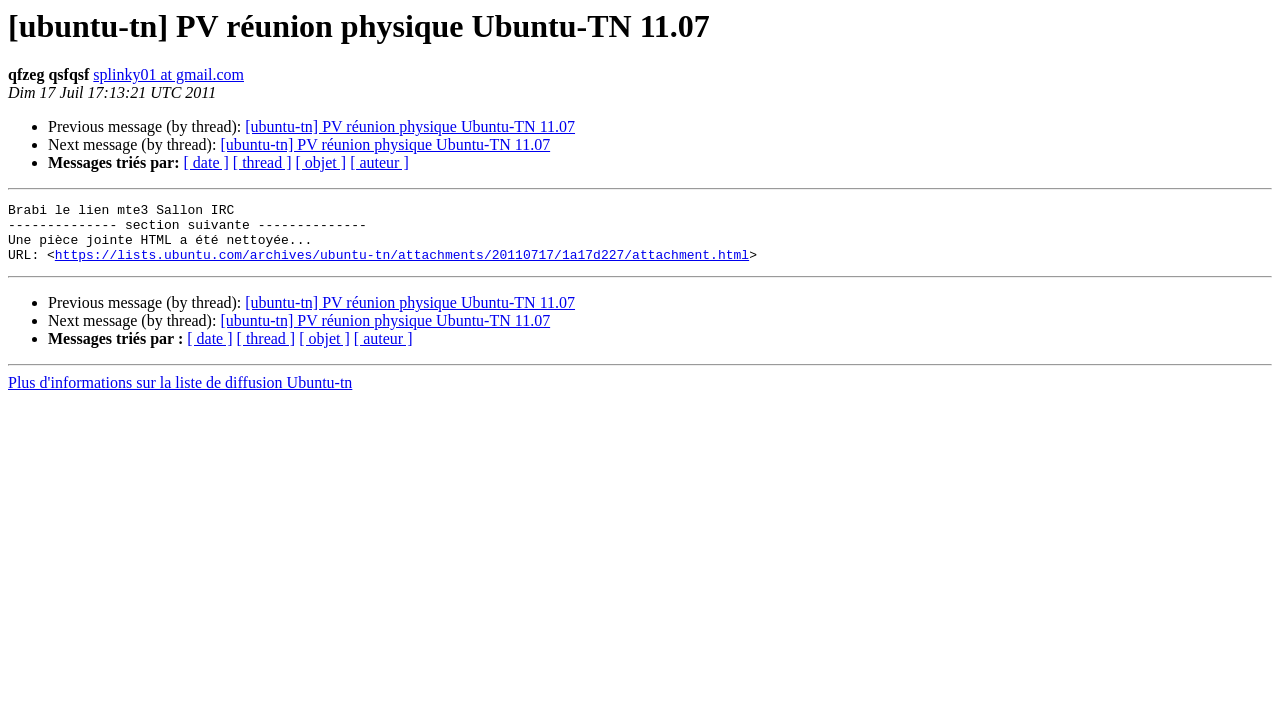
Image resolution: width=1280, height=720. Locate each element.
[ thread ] (262, 162)
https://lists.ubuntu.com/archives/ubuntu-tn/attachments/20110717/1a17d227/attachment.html (402, 266)
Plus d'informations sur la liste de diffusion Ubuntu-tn (180, 394)
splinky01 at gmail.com (168, 74)
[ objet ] (320, 162)
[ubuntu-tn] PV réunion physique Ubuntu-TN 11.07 (410, 126)
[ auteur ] (379, 162)
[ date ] (206, 162)
